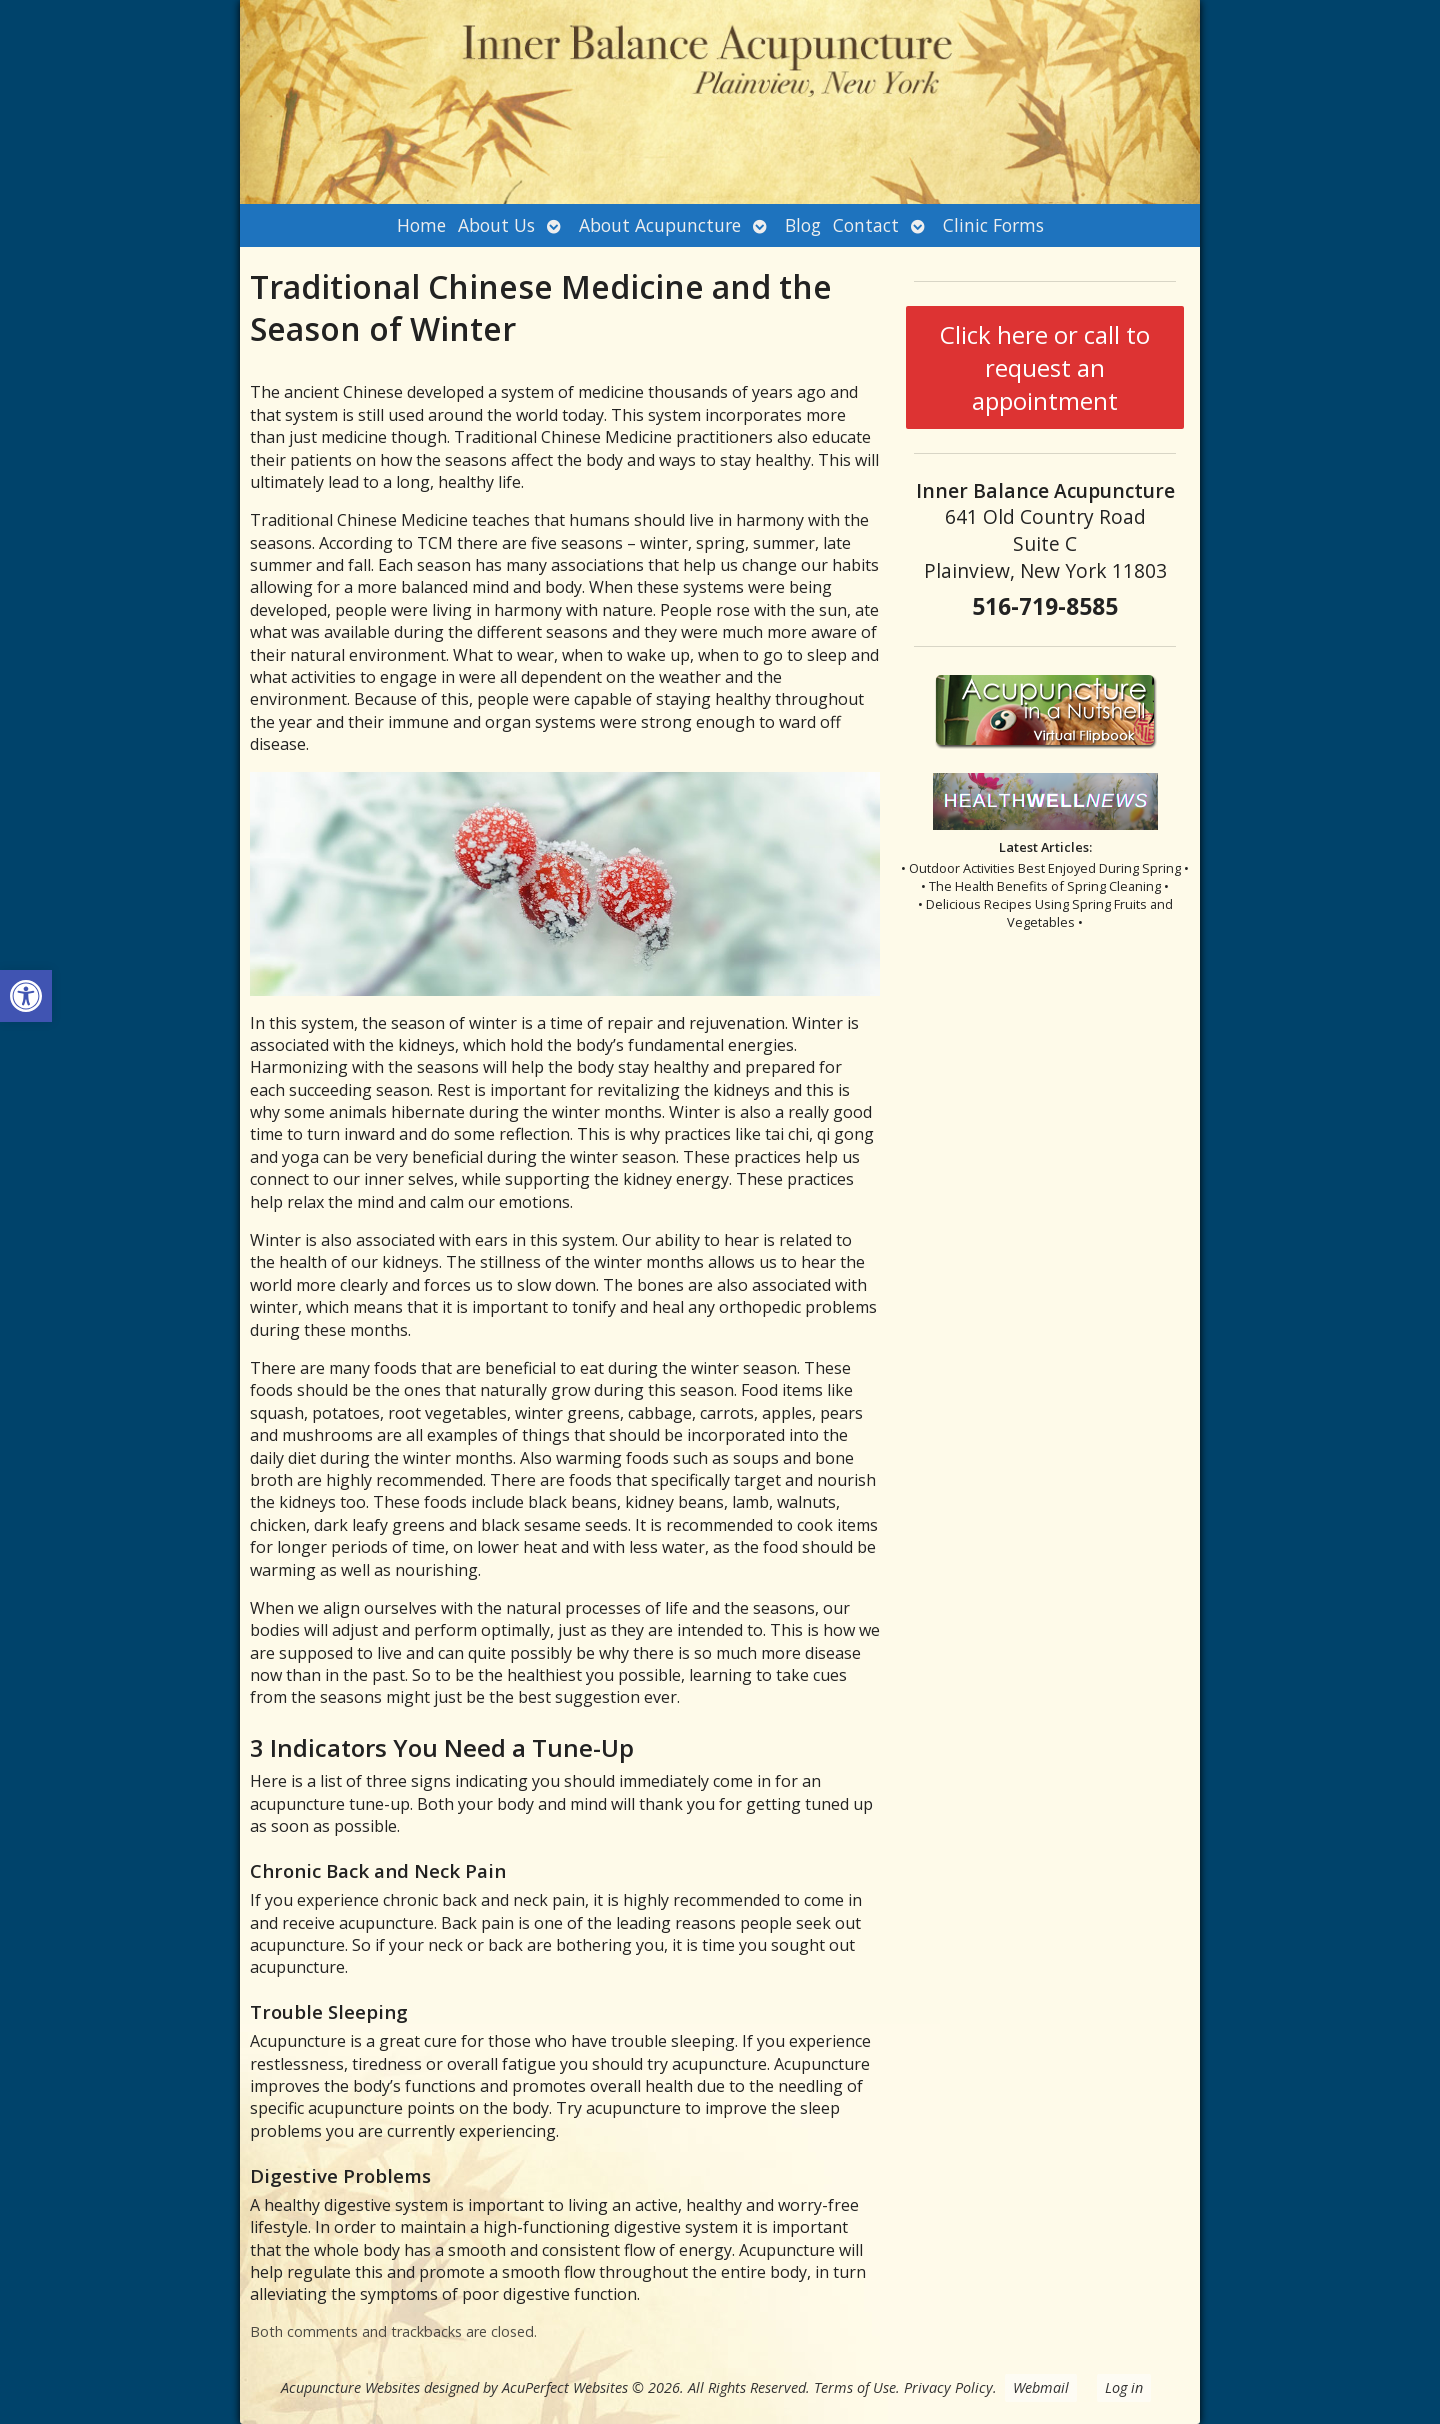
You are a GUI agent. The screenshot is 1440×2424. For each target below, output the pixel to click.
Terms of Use (855, 2387)
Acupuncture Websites (350, 2387)
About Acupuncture (660, 225)
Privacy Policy (948, 2387)
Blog (803, 225)
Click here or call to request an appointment (1045, 367)
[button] (26, 996)
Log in (1124, 2387)
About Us (496, 225)
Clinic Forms (993, 225)
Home (421, 225)
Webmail (1041, 2387)
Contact (866, 225)
